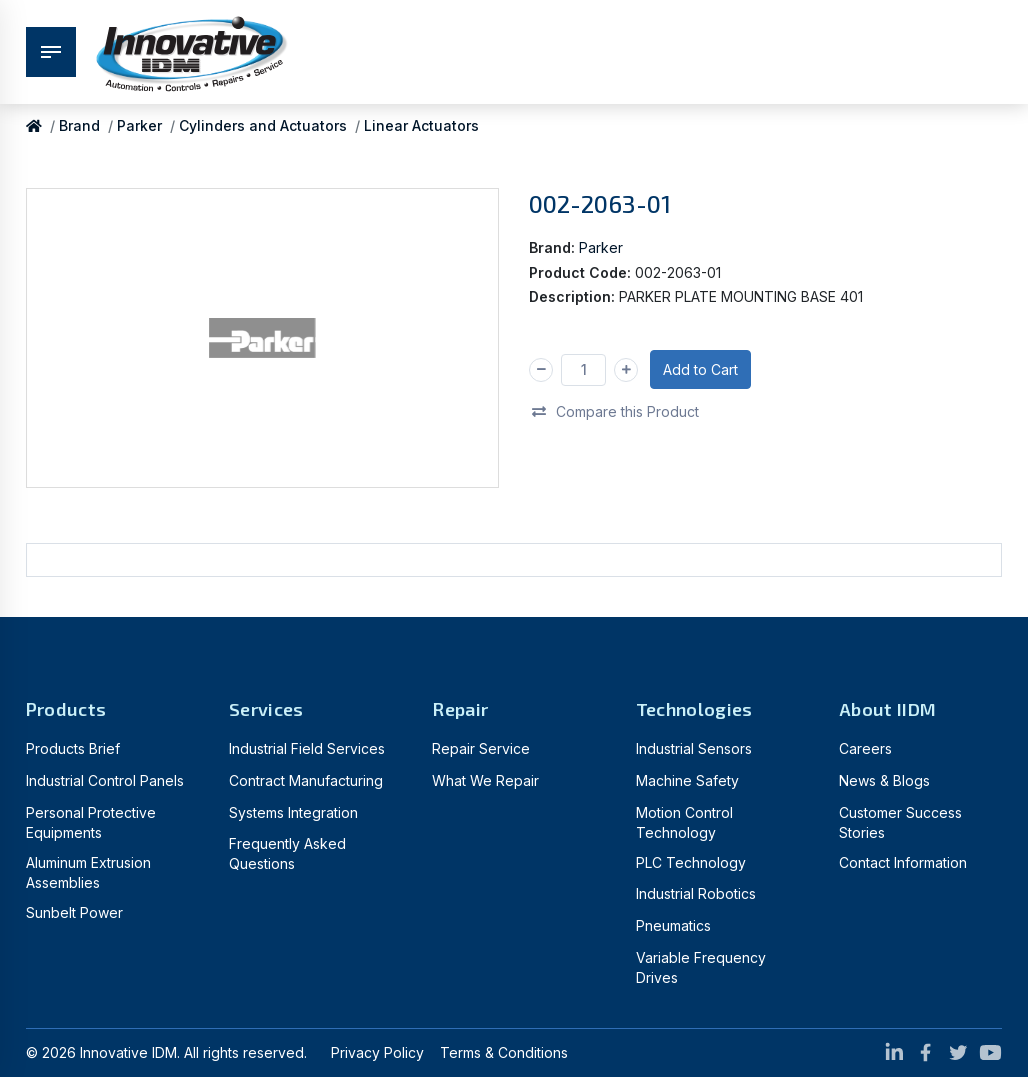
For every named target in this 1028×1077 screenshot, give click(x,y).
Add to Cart (700, 369)
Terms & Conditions (504, 1052)
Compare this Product (614, 411)
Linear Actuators (421, 125)
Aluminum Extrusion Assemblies (88, 872)
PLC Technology (691, 862)
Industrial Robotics (696, 893)
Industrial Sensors (694, 748)
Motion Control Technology (684, 822)
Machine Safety (687, 780)
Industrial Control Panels (105, 780)
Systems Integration (293, 812)
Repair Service (481, 748)
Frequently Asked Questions (287, 853)
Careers (865, 748)
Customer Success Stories (900, 822)
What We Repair (485, 780)
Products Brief (73, 748)
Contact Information (903, 862)
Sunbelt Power (74, 912)
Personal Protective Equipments (91, 822)
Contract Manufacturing (306, 780)
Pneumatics (673, 925)
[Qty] (583, 370)
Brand (79, 125)
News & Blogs (884, 780)
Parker (139, 125)
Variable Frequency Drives (701, 967)
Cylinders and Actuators (263, 125)
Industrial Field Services (307, 748)
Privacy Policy (377, 1052)
